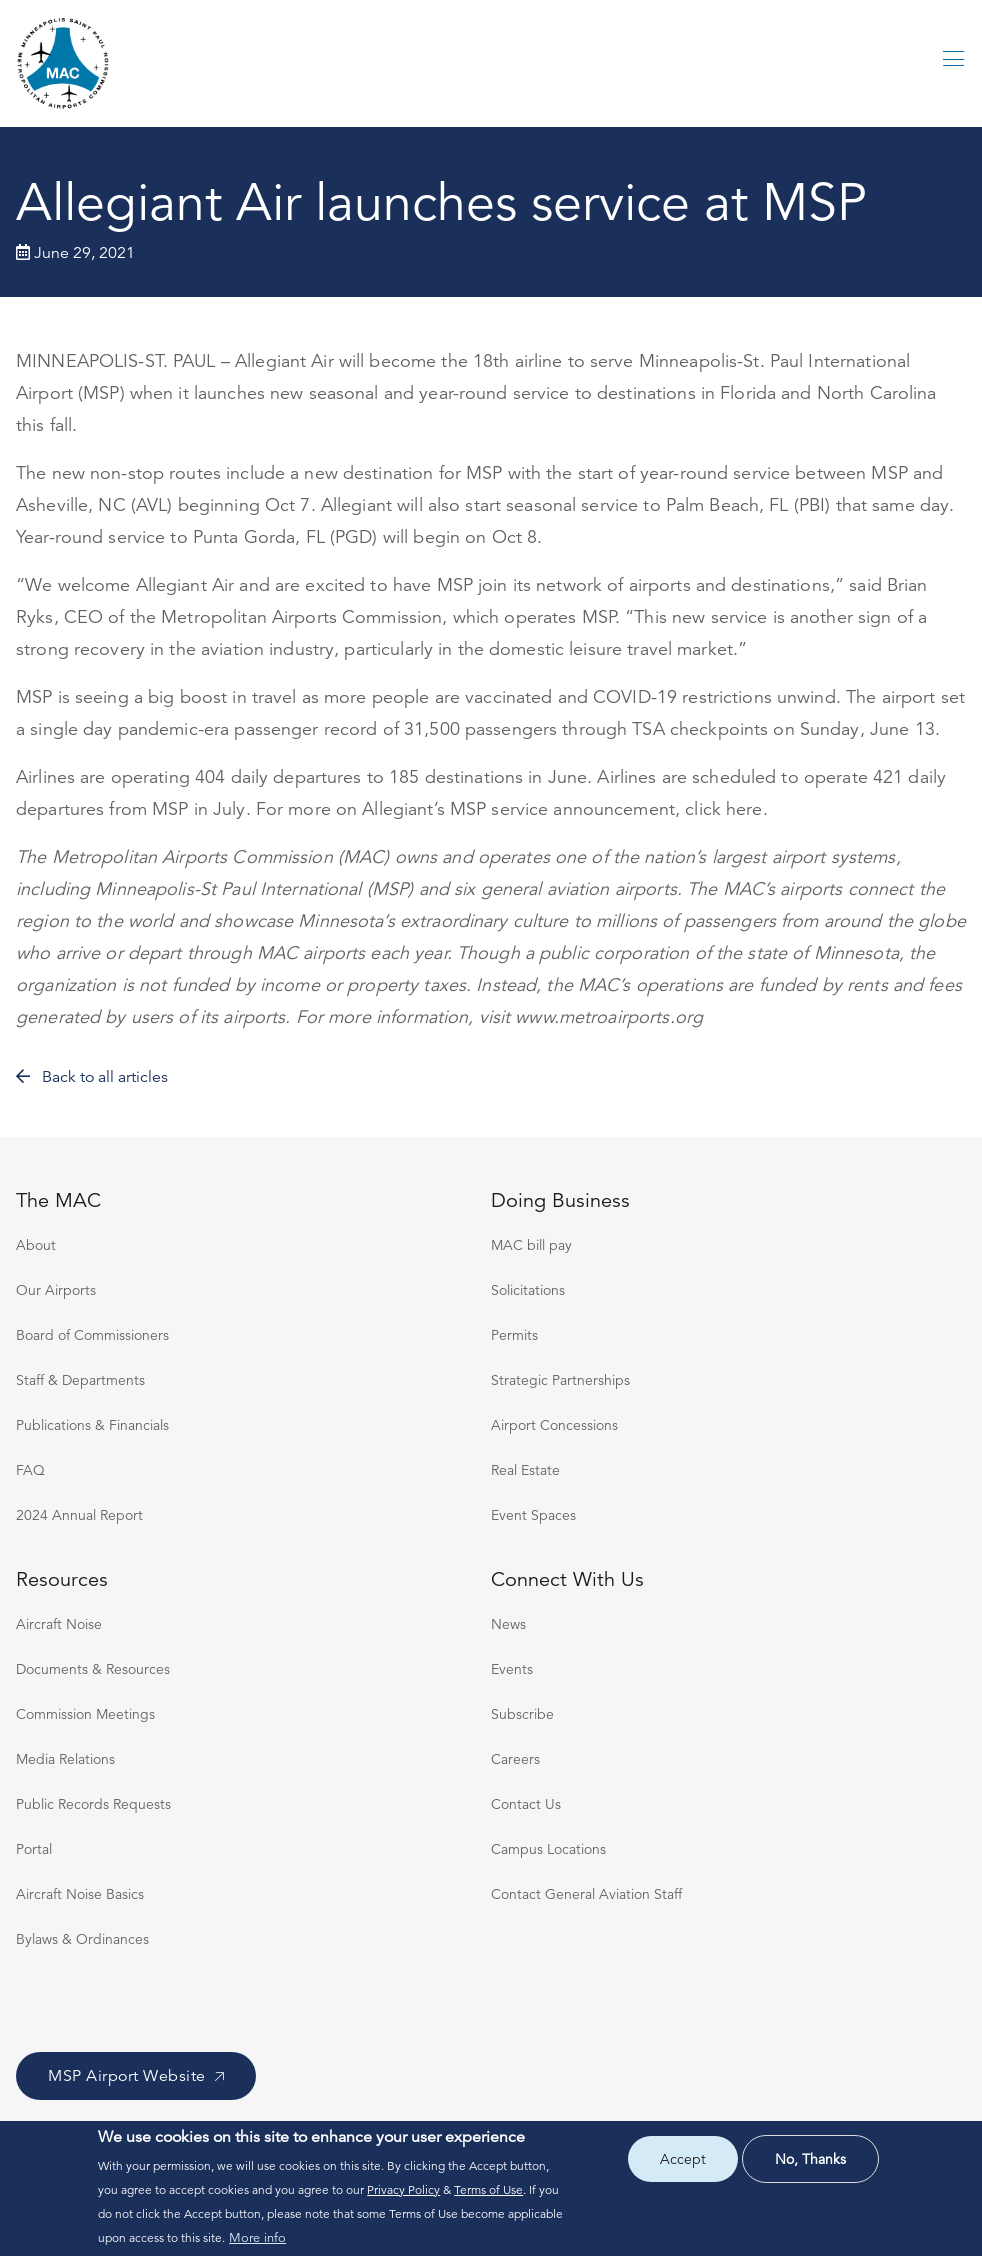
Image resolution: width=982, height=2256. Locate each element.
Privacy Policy (403, 2189)
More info (257, 2238)
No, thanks (810, 2159)
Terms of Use (488, 2189)
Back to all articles (92, 1077)
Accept (683, 2159)
